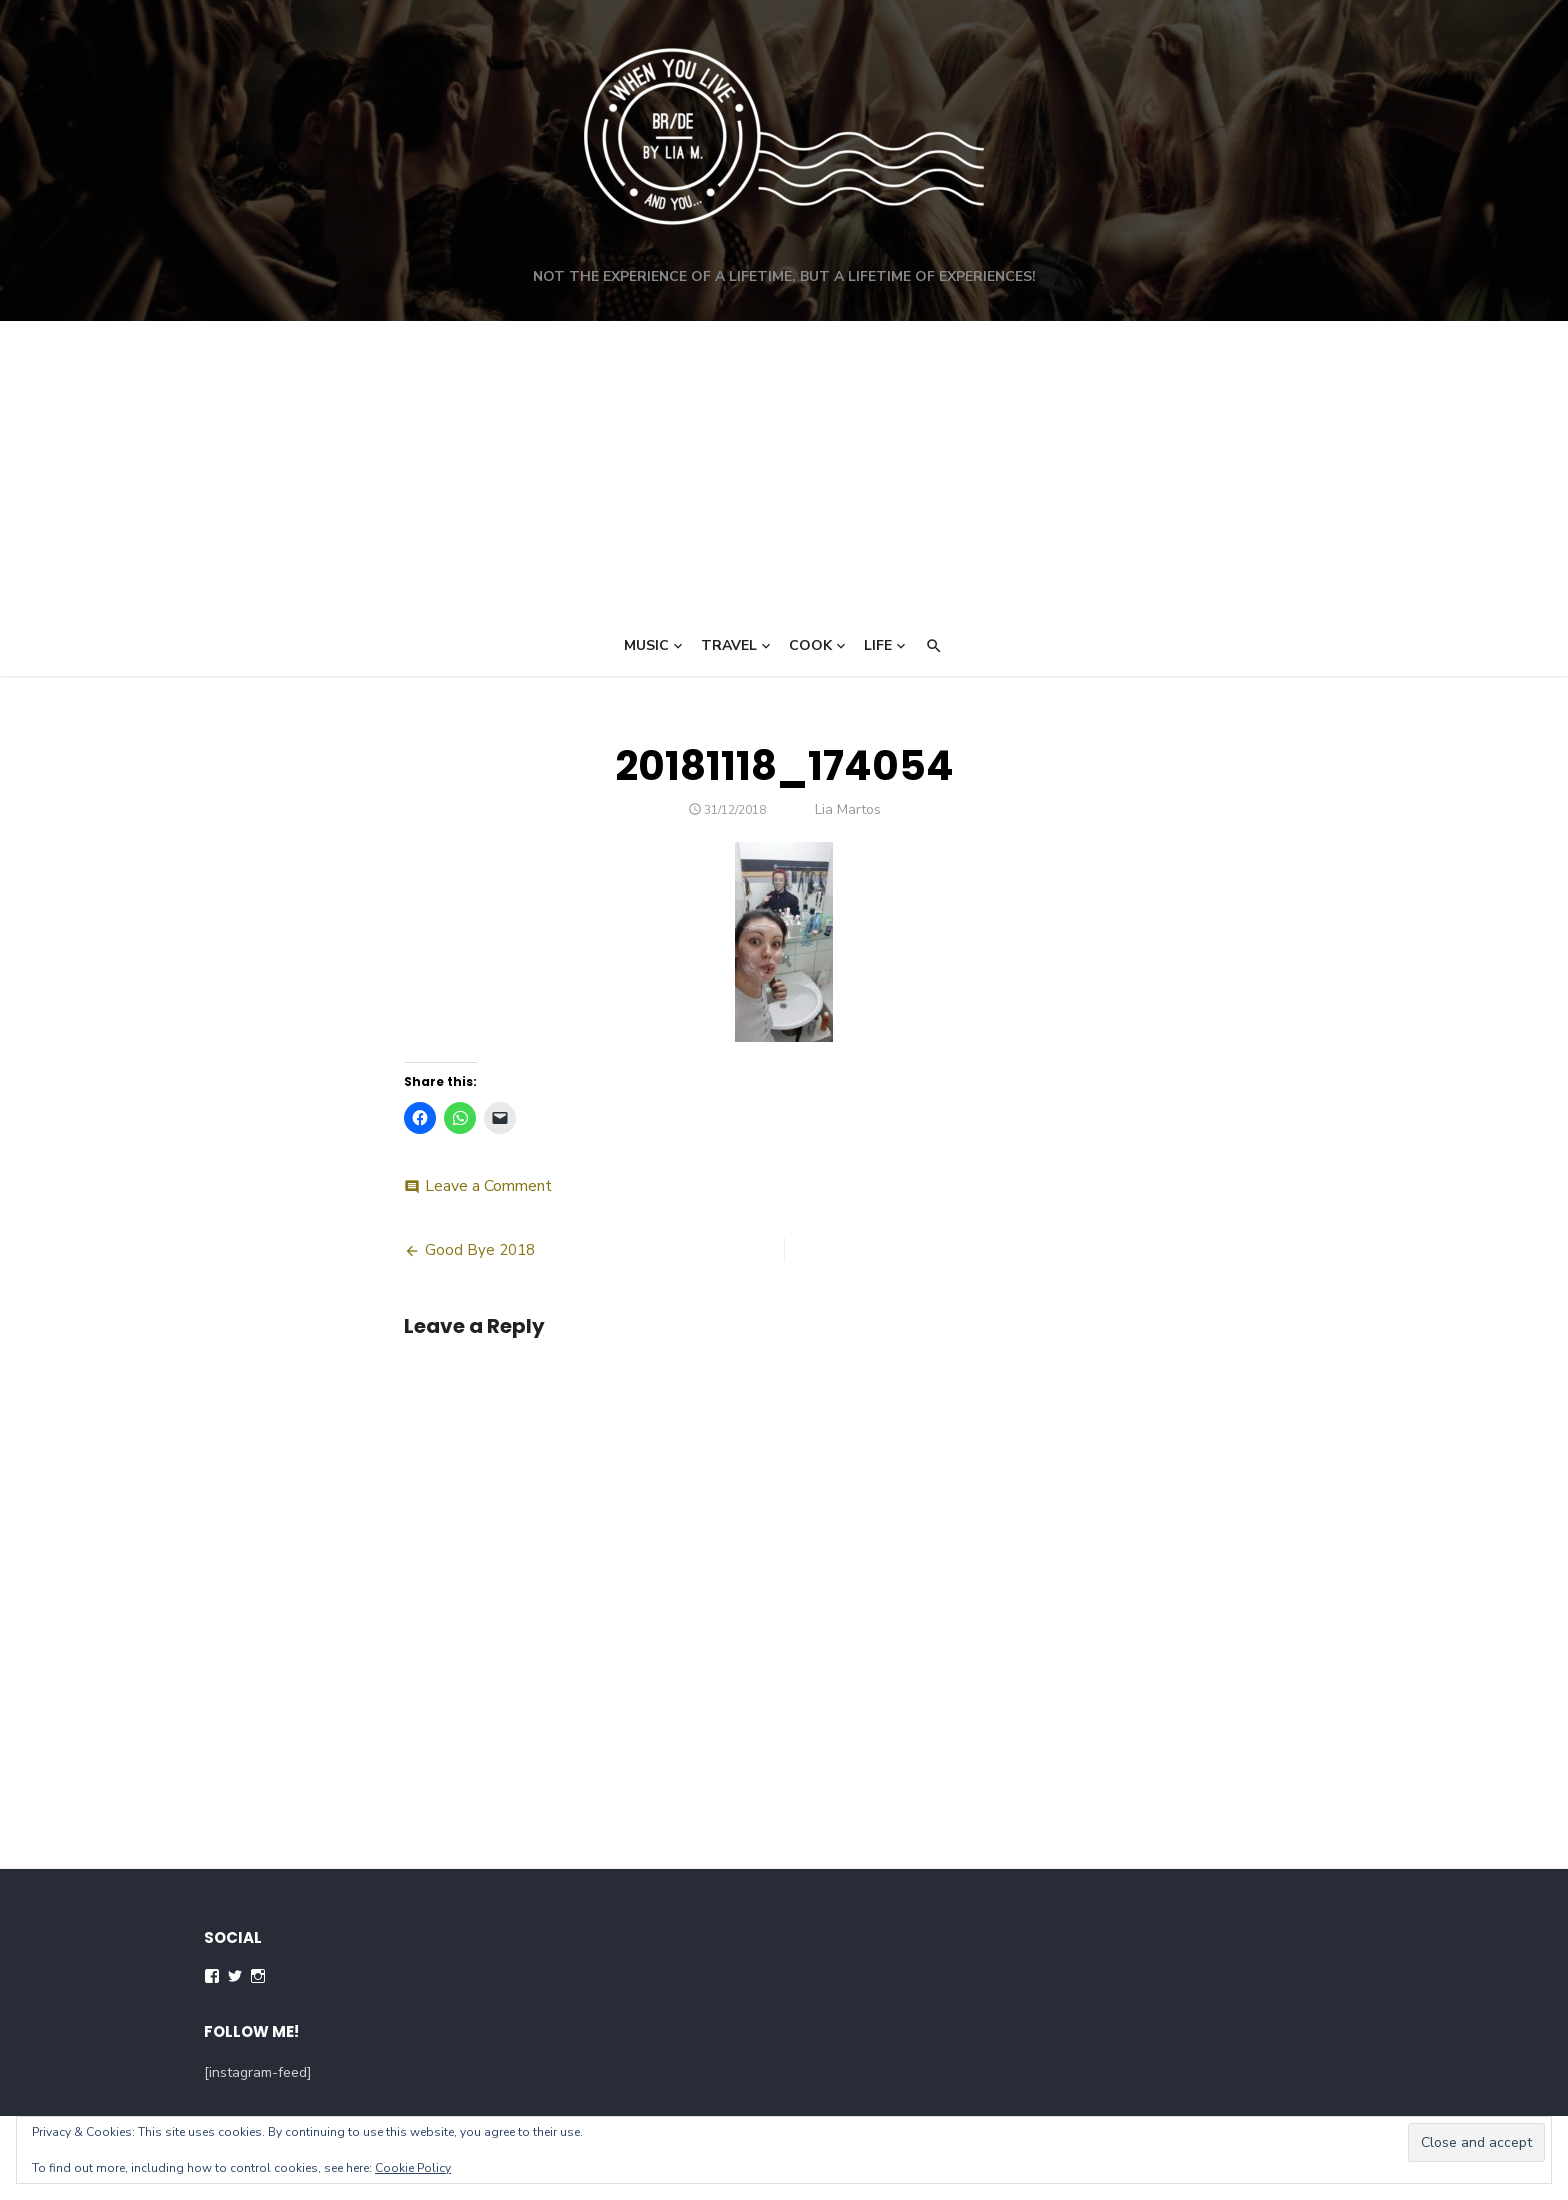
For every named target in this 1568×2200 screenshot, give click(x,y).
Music (646, 645)
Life (878, 645)
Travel (729, 645)
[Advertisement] (784, 471)
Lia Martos (848, 809)
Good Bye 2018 (480, 1250)
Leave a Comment (488, 1186)
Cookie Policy (413, 2168)
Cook (810, 645)
